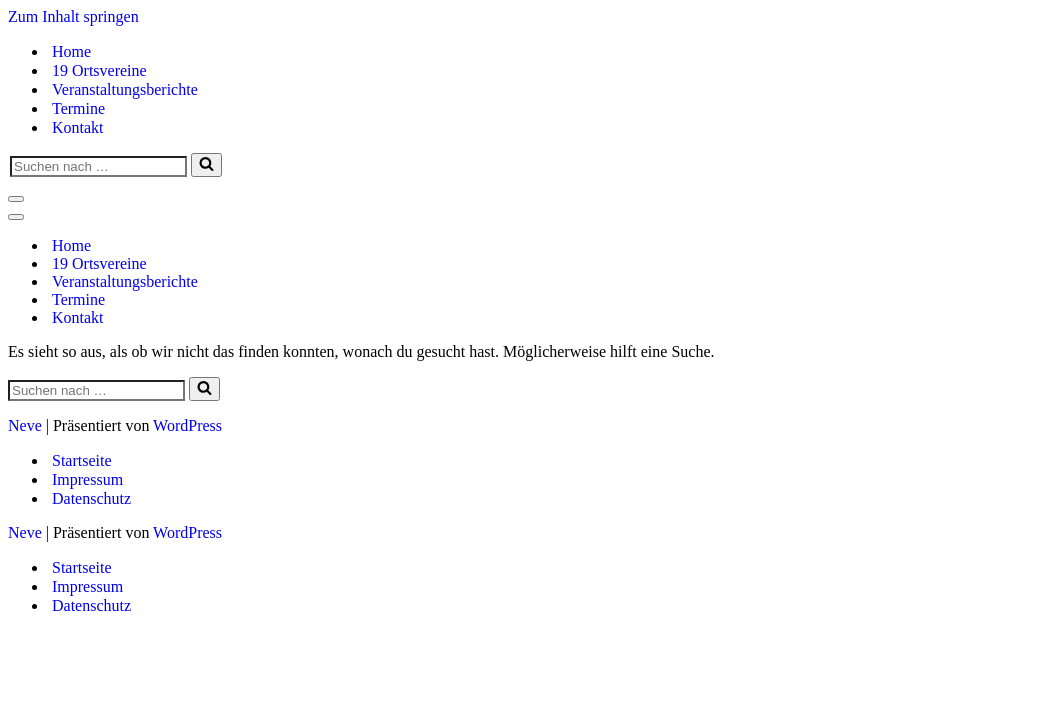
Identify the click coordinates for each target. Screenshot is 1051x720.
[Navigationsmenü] (16, 199)
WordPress (187, 425)
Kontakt (78, 127)
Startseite (82, 460)
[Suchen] (98, 166)
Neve (25, 425)
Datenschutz (91, 498)
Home (71, 51)
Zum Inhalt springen (73, 16)
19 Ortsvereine (99, 70)
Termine (78, 108)
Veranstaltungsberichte (125, 89)
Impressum (87, 479)
